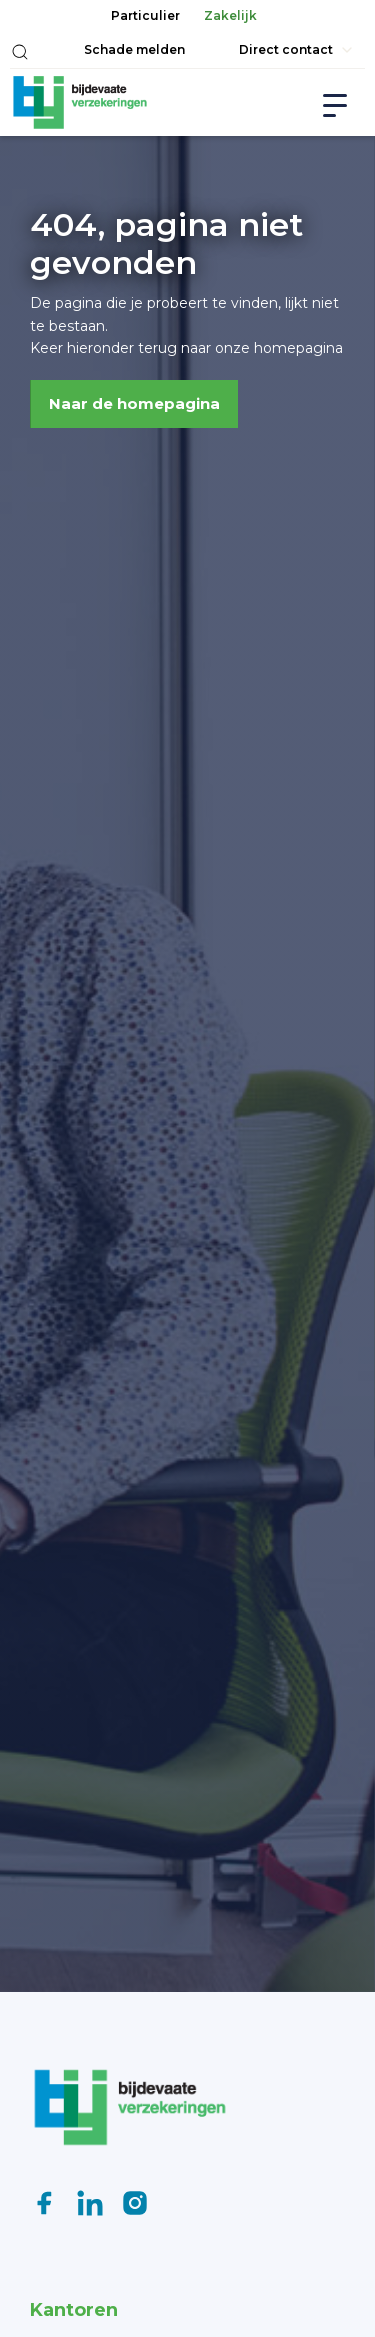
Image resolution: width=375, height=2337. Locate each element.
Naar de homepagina (134, 403)
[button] (20, 52)
